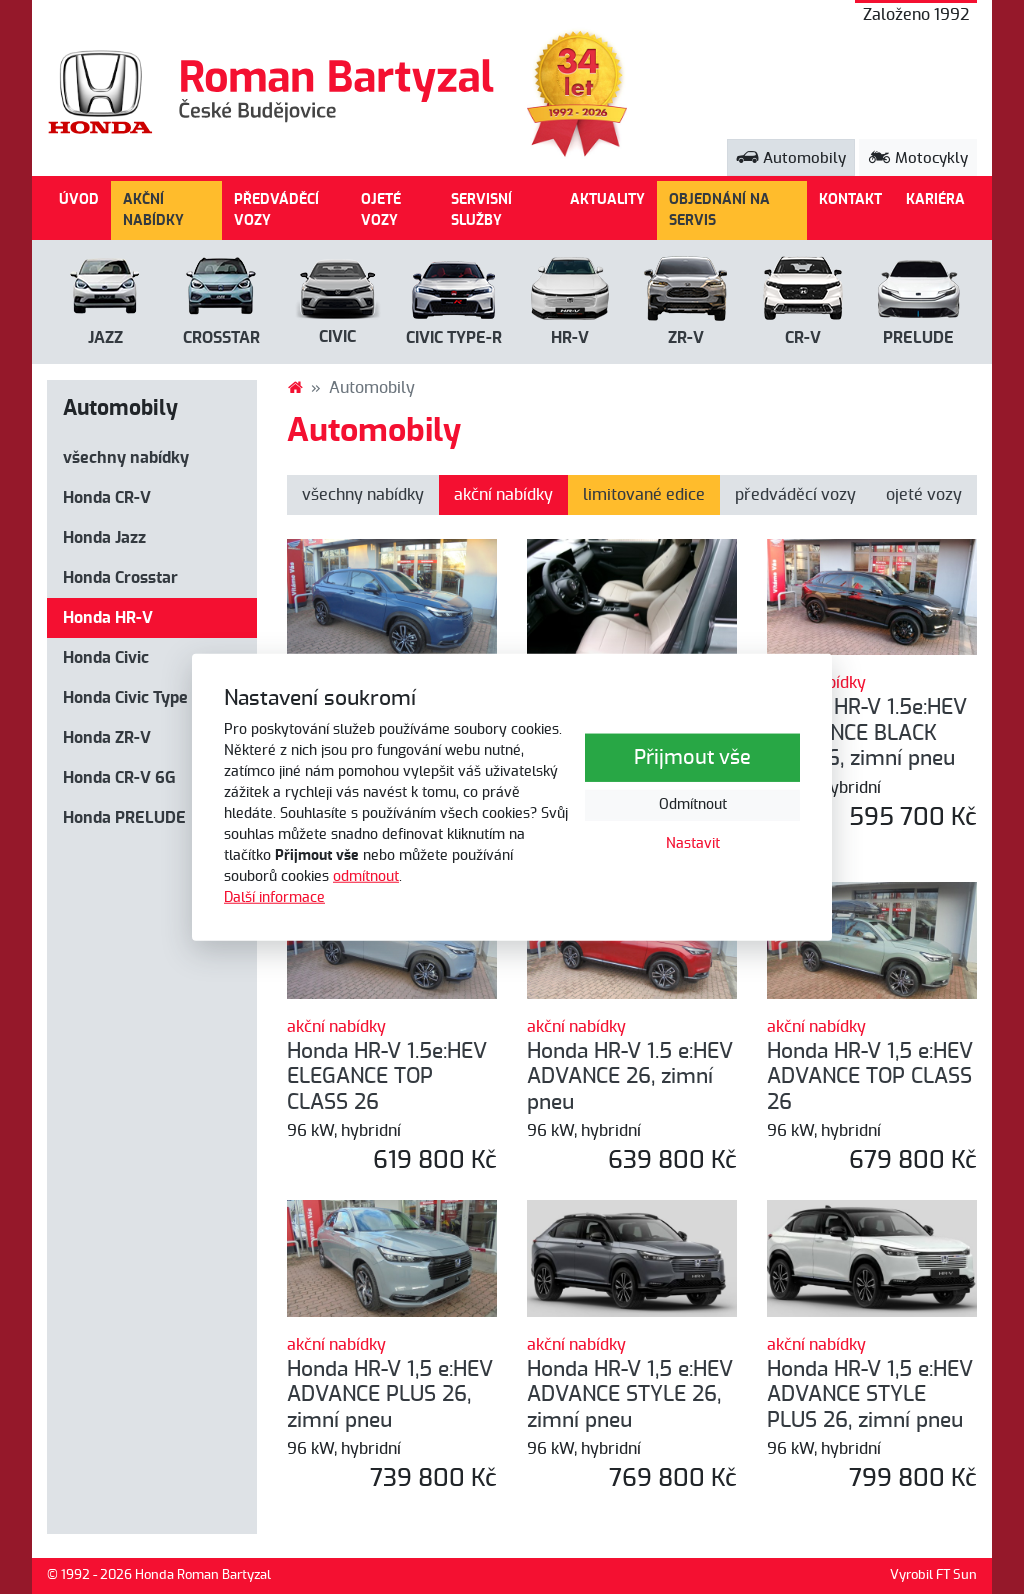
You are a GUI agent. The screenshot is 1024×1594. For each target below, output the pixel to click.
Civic (337, 337)
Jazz (105, 338)
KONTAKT (850, 199)
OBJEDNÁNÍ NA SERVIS (719, 210)
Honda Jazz (104, 538)
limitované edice (644, 495)
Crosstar (221, 338)
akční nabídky (503, 495)
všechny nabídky (126, 458)
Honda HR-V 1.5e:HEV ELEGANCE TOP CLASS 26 (387, 1077)
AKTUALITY (607, 199)
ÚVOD (79, 199)
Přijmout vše (692, 758)
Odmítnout (693, 805)
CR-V (803, 338)
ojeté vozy (924, 495)
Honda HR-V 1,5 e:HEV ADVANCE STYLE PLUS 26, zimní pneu (870, 1395)
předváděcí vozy (795, 495)
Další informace (274, 897)
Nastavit (693, 844)
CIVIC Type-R (454, 338)
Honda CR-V (107, 498)
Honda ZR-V (107, 738)
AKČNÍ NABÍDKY (153, 210)
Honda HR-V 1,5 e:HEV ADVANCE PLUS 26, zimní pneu (390, 1395)
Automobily (791, 158)
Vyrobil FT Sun (933, 1575)
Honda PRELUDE (124, 818)
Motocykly (918, 158)
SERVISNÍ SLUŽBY (481, 210)
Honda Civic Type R (132, 698)
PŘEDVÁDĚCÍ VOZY (276, 210)
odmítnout (366, 876)
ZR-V (686, 338)
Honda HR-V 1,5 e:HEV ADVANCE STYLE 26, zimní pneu (630, 1395)
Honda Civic (106, 658)
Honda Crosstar (120, 578)
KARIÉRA (935, 199)
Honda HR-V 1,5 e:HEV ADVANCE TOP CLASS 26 (870, 1077)
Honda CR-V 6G (119, 778)
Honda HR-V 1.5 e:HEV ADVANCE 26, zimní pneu (630, 1077)
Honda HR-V (108, 618)
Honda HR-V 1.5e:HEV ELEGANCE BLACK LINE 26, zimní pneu (867, 733)
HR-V (570, 338)
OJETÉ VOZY (381, 210)
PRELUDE (918, 338)
